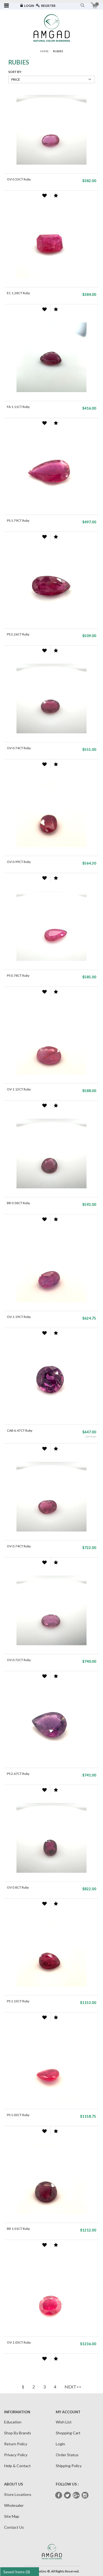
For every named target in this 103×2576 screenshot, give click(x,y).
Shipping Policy (69, 2465)
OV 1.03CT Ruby (19, 2342)
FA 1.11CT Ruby (18, 407)
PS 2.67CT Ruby (18, 1774)
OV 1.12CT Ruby (19, 1089)
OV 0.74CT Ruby (19, 748)
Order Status (67, 2454)
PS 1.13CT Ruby (18, 2001)
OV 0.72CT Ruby (19, 1660)
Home (44, 51)
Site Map (11, 2516)
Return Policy (15, 2443)
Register (45, 5)
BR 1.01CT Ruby (18, 2229)
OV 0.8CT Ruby (18, 1887)
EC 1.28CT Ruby (18, 293)
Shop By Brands (17, 2433)
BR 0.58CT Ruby (18, 1203)
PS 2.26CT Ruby (18, 634)
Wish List (64, 2422)
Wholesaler (14, 2505)
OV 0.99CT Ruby (19, 862)
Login (27, 5)
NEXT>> (73, 2386)
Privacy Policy (15, 2454)
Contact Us (14, 2527)
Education (12, 2422)
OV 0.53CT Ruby (19, 179)
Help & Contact (17, 2465)
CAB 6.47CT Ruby (19, 1430)
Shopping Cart (68, 2433)
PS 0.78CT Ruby (18, 975)
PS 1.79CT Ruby (18, 520)
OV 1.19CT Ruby (19, 1317)
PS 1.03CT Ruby (18, 2115)
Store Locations (17, 2494)
